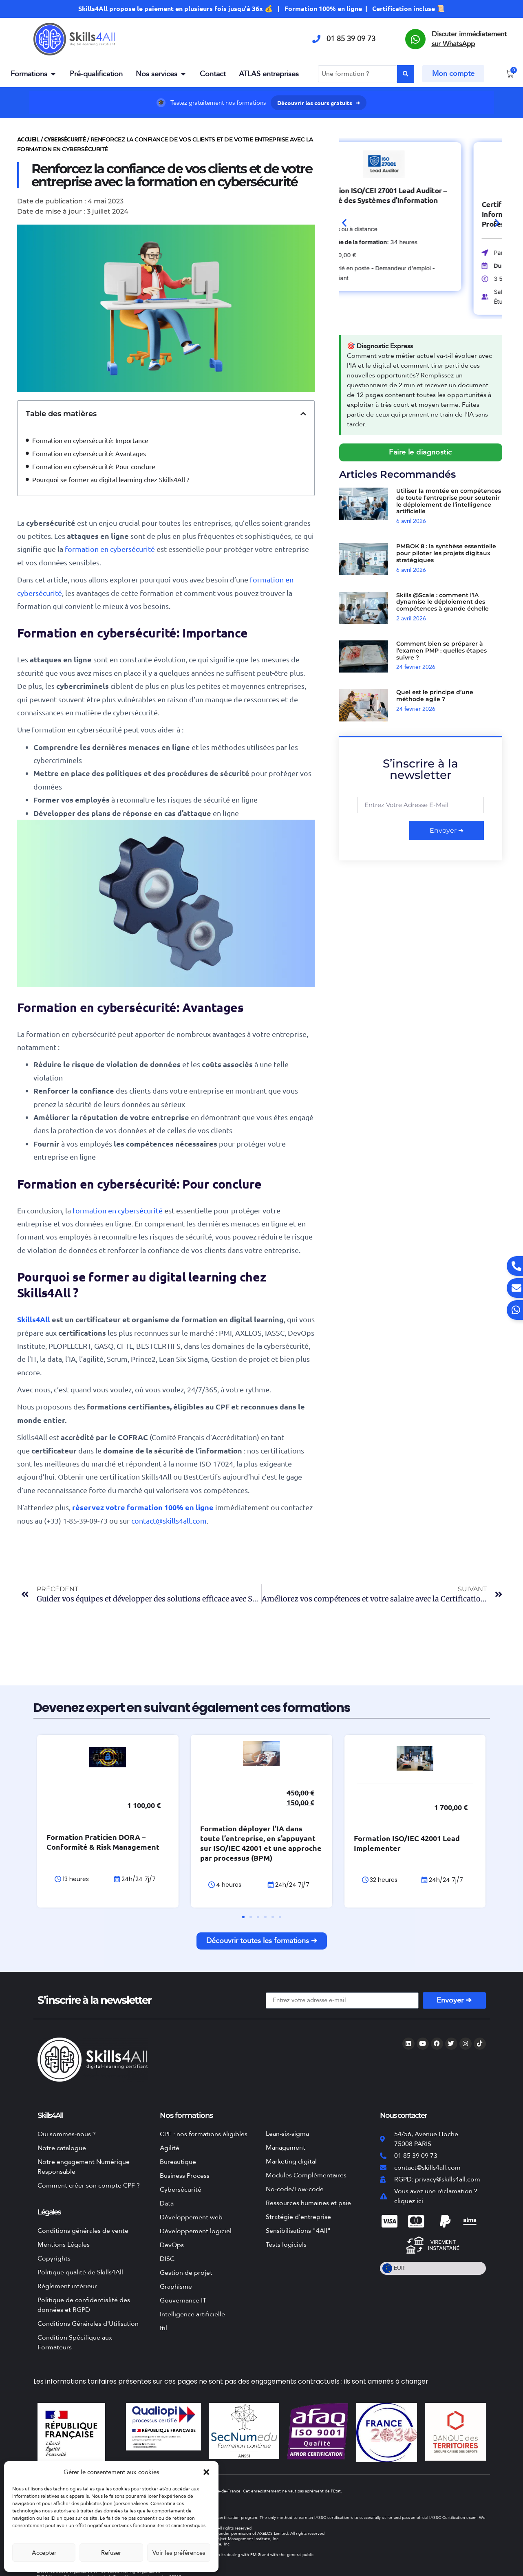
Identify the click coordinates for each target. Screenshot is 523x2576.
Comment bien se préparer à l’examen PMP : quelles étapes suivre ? (441, 650)
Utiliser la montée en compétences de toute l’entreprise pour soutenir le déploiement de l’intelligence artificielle (448, 501)
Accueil (28, 139)
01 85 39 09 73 (351, 39)
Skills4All (34, 1319)
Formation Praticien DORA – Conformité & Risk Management (153, 1852)
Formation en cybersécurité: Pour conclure (93, 466)
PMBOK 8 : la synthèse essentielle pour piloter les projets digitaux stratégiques (446, 553)
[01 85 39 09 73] (316, 39)
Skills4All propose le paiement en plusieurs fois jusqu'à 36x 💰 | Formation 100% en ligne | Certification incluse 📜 (261, 8)
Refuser (111, 2553)
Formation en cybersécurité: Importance (90, 440)
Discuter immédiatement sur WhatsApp (469, 39)
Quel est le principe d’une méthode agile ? (434, 695)
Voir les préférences (178, 2553)
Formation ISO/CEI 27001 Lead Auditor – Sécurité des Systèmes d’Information (417, 195)
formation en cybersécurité (109, 549)
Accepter (44, 2553)
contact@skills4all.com (169, 1520)
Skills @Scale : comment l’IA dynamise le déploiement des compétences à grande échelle (442, 602)
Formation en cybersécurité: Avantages (89, 453)
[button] (206, 2472)
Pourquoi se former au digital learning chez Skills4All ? (110, 479)
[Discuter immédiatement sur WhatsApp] (415, 39)
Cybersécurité (65, 139)
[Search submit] (405, 74)
